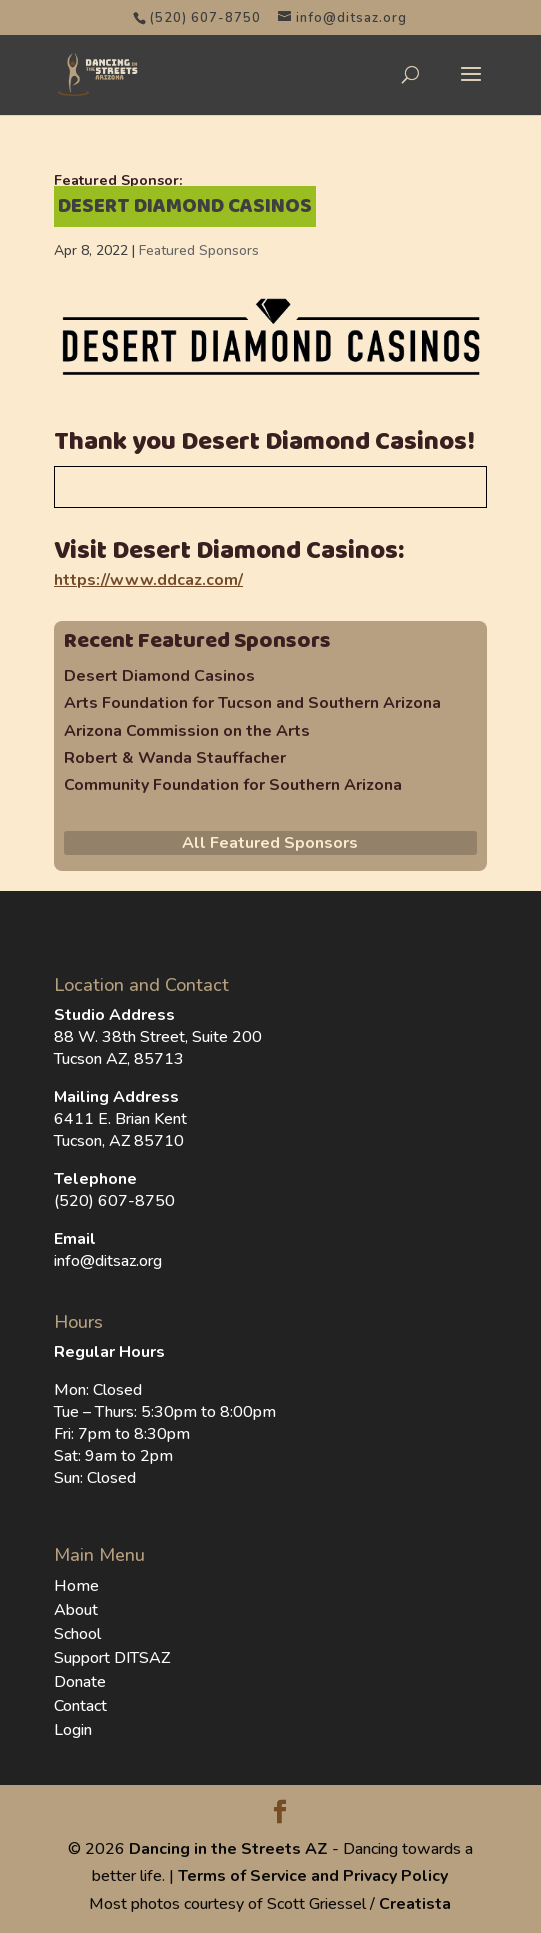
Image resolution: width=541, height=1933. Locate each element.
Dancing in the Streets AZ (228, 1849)
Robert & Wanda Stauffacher (175, 758)
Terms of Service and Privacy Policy (313, 1876)
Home (76, 1586)
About (76, 1610)
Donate (80, 1682)
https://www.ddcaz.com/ (148, 580)
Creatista (415, 1904)
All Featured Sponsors (270, 843)
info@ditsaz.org (108, 1261)
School (77, 1634)
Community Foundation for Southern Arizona (233, 785)
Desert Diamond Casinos (159, 676)
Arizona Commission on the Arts (187, 731)
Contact (80, 1706)
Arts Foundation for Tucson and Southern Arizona (252, 703)
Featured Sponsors (199, 250)
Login (73, 1730)
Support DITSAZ (112, 1658)
